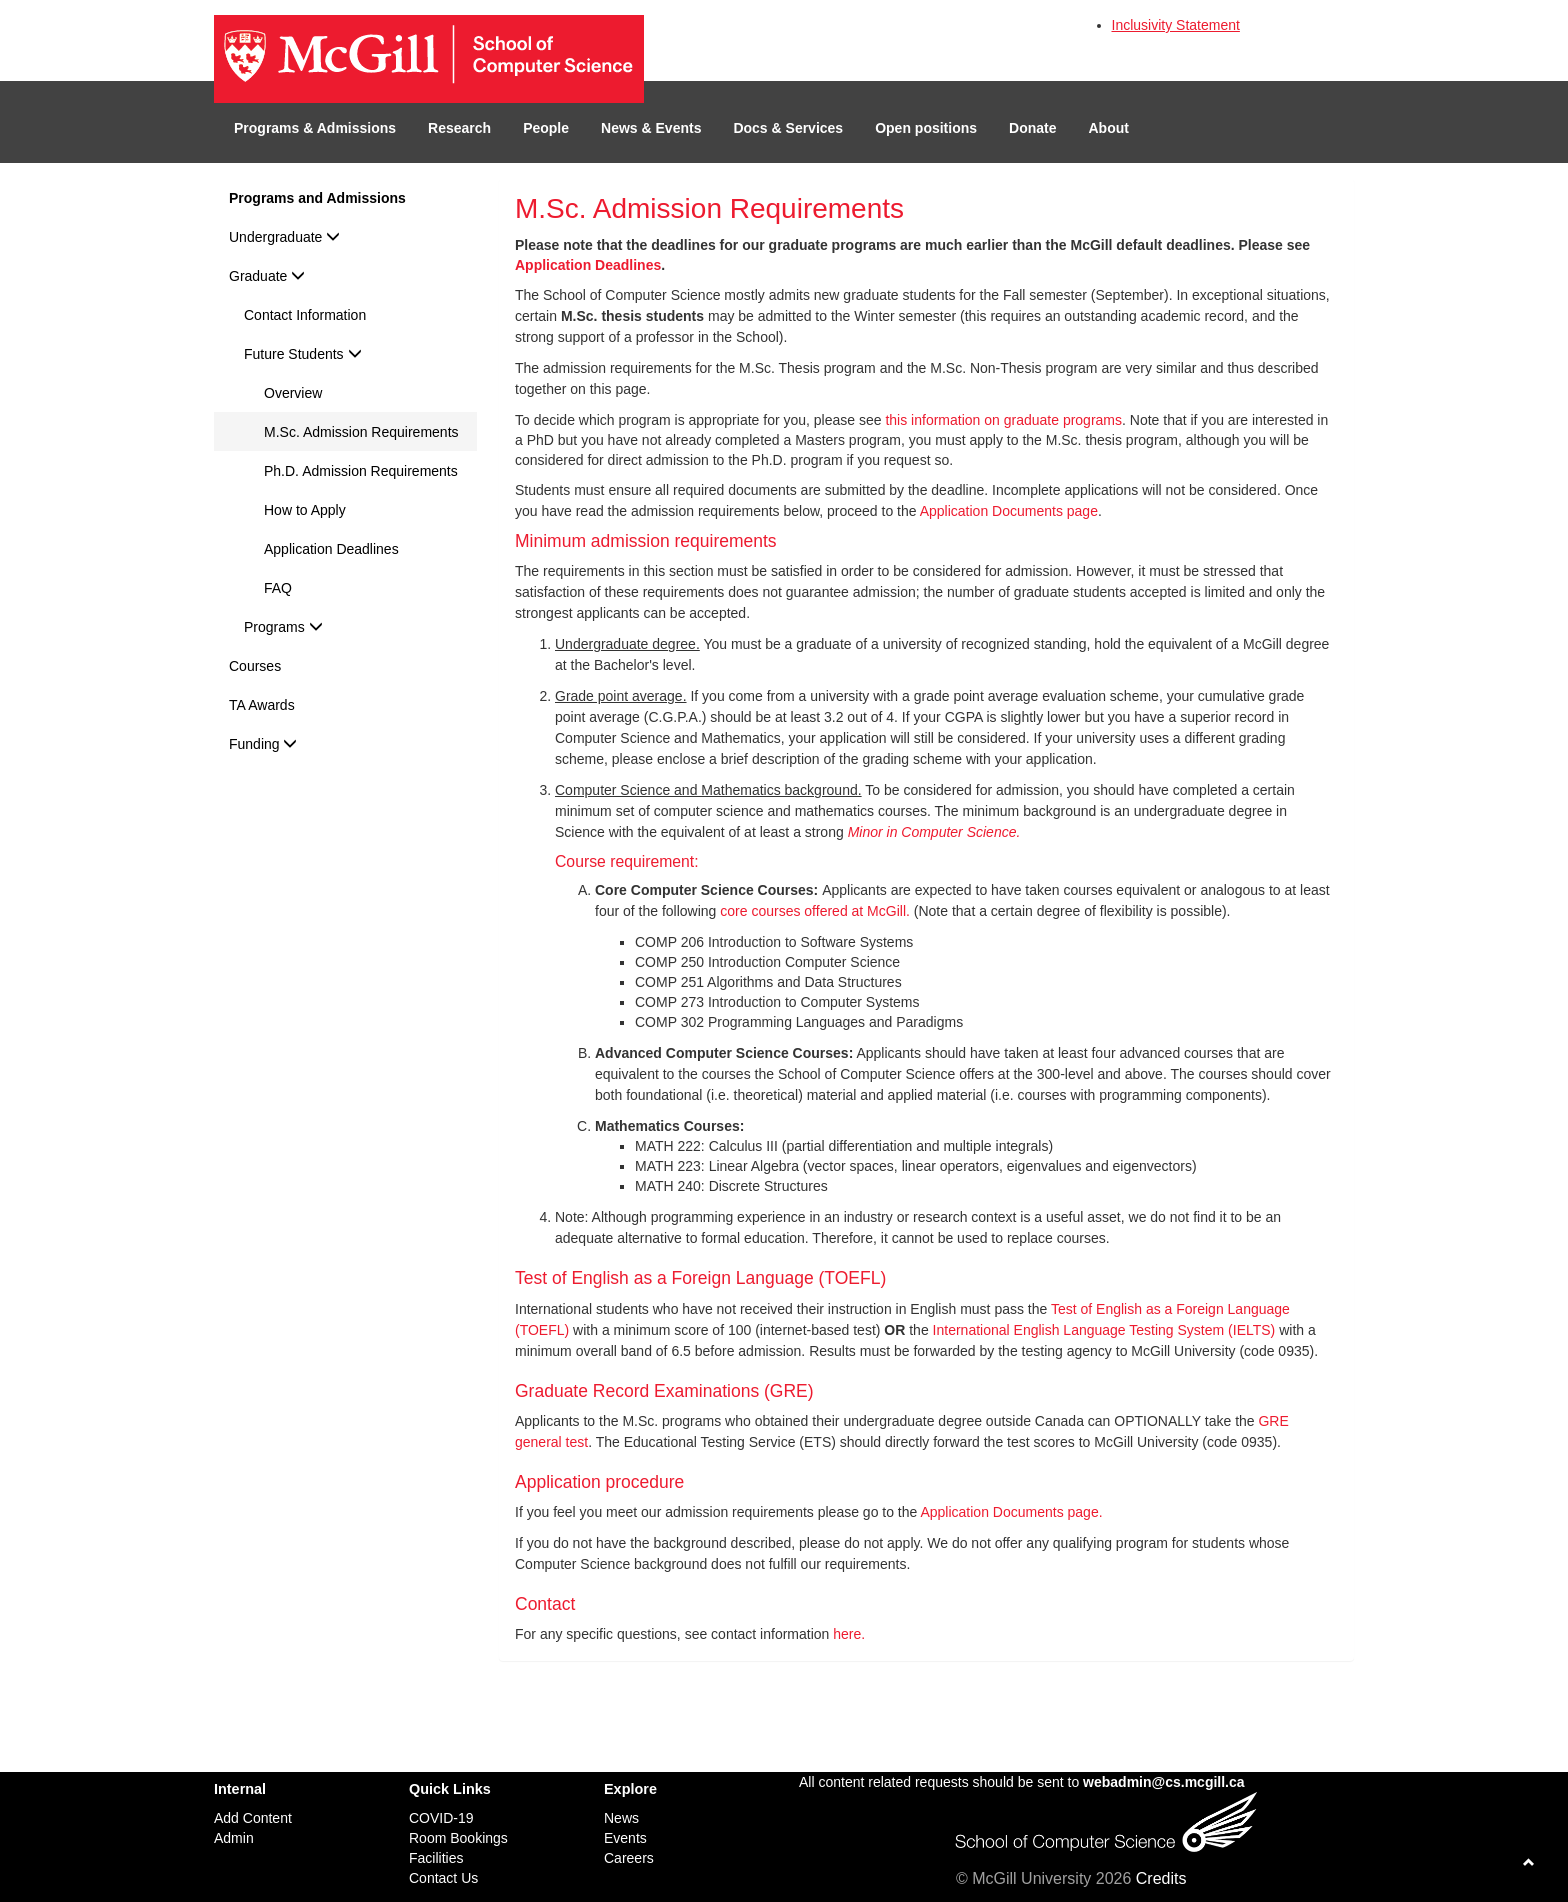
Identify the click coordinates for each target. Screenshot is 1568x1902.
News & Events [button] (651, 128)
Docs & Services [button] (788, 128)
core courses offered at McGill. (815, 911)
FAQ (278, 588)
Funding (263, 744)
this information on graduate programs (1003, 420)
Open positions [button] (926, 128)
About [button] (1109, 128)
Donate (1032, 128)
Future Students (303, 354)
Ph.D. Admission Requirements (361, 471)
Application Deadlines (331, 549)
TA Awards (262, 705)
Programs (283, 627)
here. (849, 1634)
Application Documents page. (1011, 1512)
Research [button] (459, 128)
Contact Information (305, 315)
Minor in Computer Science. (934, 832)
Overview (293, 393)
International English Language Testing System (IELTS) (1104, 1330)
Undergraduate (284, 237)
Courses (255, 666)
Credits (1161, 1878)
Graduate (267, 276)
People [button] (546, 128)
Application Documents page (1009, 511)
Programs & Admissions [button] (315, 128)
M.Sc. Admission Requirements (361, 432)
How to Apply (305, 510)
